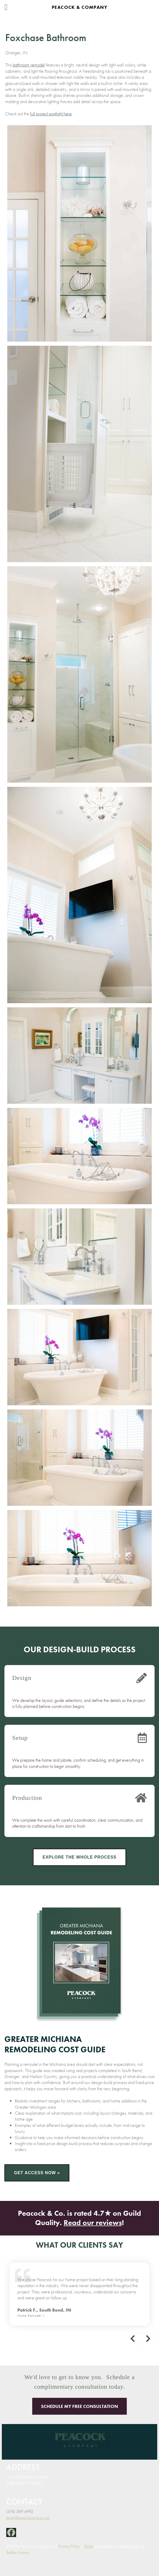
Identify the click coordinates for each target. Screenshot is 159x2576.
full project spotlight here (51, 114)
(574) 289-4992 (19, 2511)
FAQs (88, 2546)
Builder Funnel (17, 2552)
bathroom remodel (29, 65)
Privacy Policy (69, 2546)
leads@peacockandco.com (28, 2517)
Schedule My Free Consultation (79, 2406)
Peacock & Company (79, 7)
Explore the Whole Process (80, 1857)
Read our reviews (93, 2222)
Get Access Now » (37, 2173)
